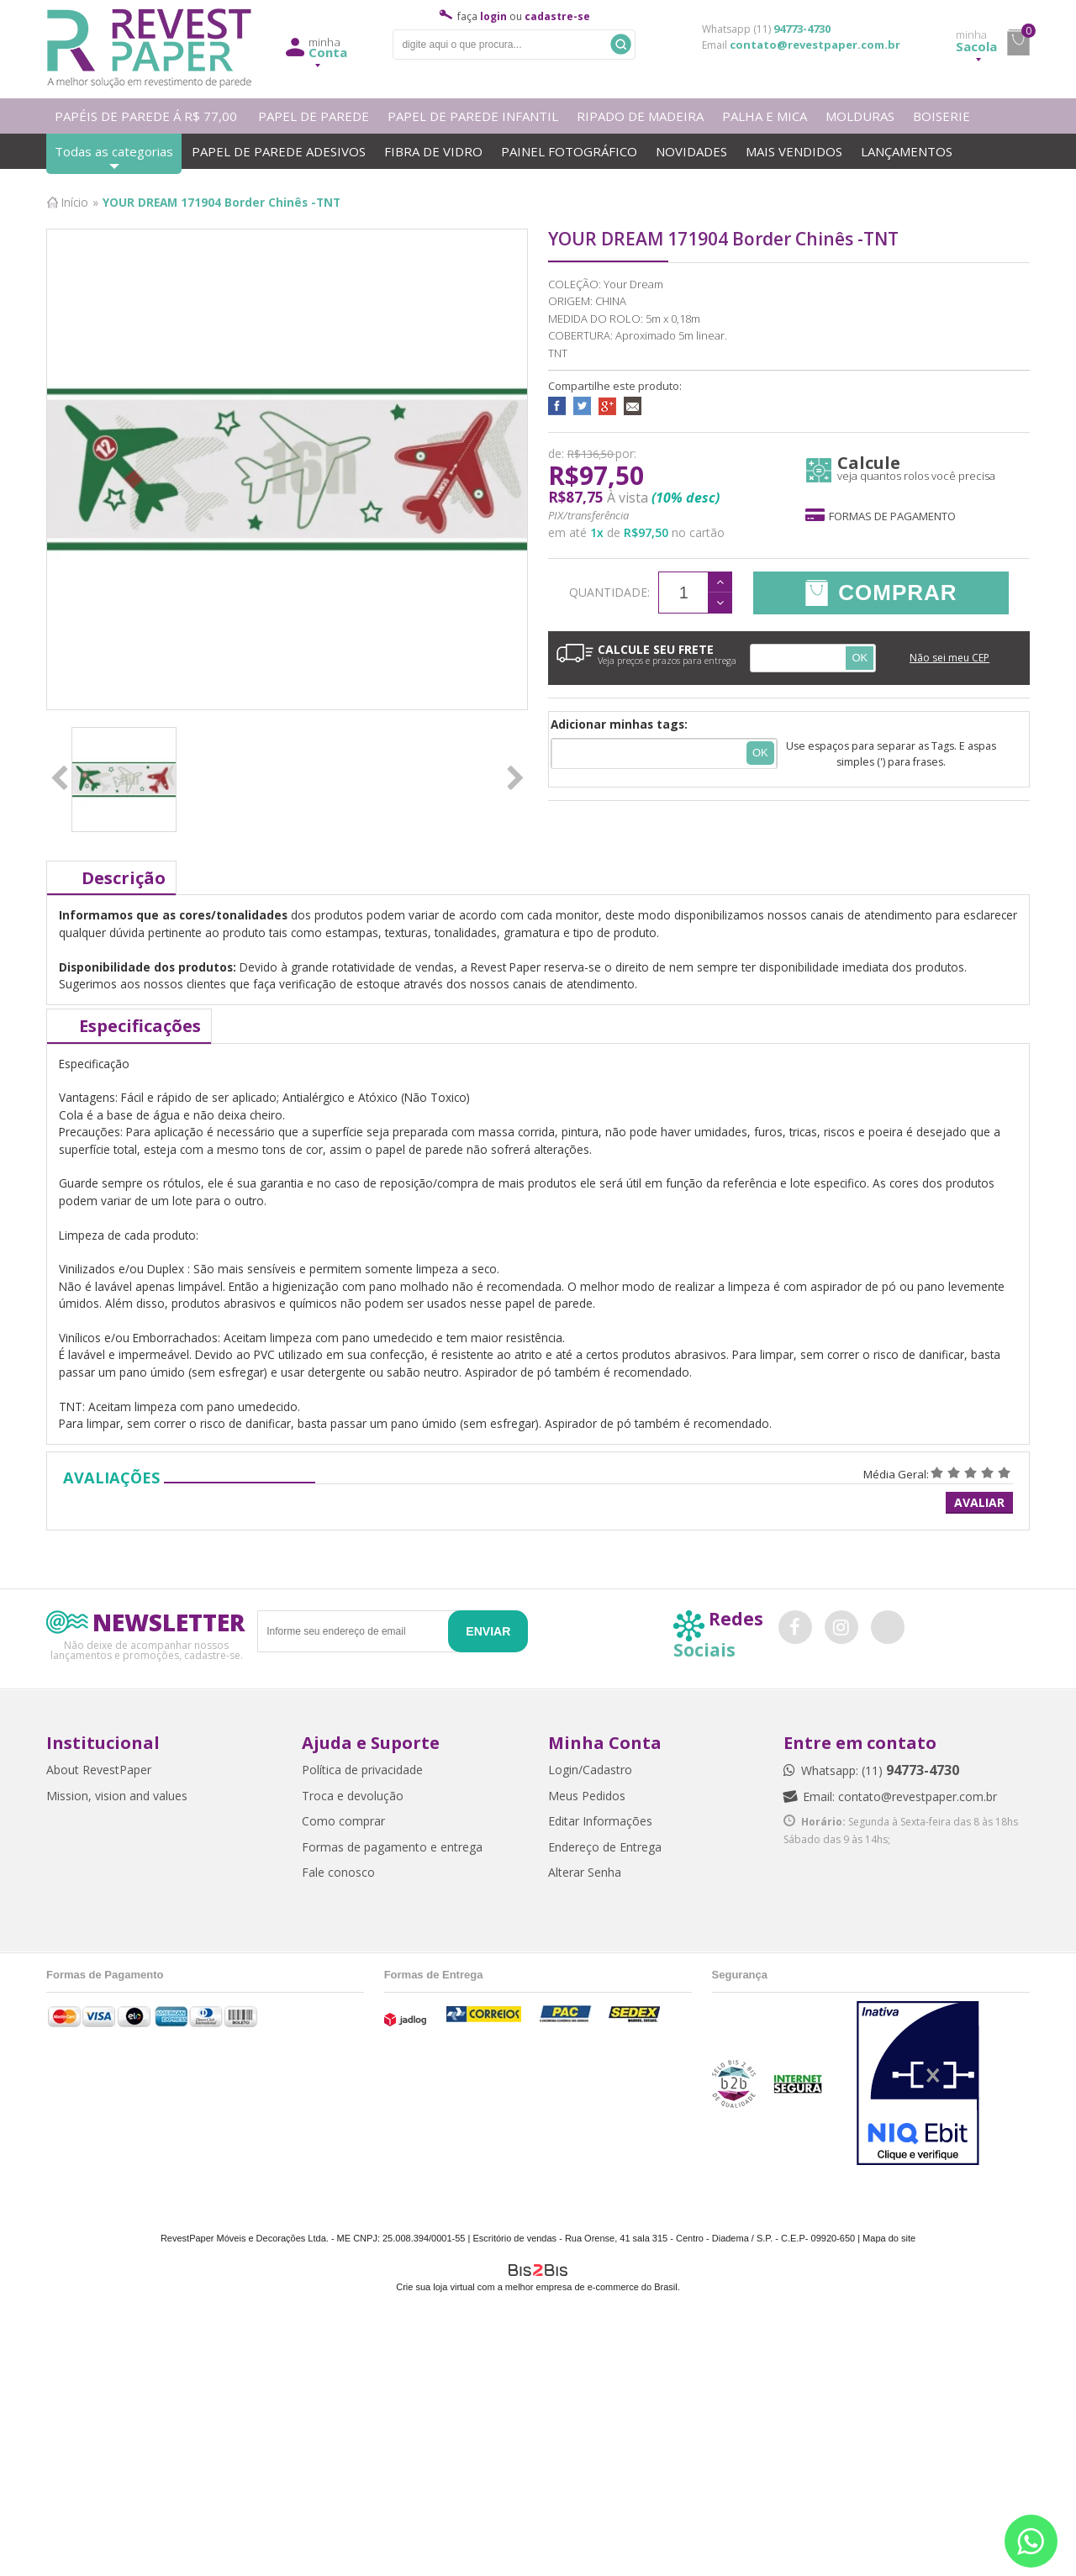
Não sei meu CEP (949, 658)
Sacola (976, 41)
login (493, 16)
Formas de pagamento (880, 516)
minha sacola (1018, 42)
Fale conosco (338, 1872)
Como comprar (343, 1821)
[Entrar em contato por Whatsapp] (1031, 2541)
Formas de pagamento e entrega (392, 1847)
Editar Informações (600, 1821)
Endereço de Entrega (605, 1847)
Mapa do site (888, 2238)
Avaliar (979, 1502)
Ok (760, 752)
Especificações (140, 1025)
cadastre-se (557, 16)
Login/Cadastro (590, 1770)
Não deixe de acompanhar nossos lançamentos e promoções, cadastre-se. (146, 1649)
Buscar (620, 44)
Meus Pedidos (586, 1796)
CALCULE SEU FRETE (646, 654)
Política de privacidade (362, 1770)
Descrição (124, 878)
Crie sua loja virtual (435, 2287)
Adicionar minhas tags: (619, 724)
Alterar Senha (584, 1872)
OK (860, 657)
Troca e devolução (353, 1796)
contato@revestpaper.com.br (815, 44)
